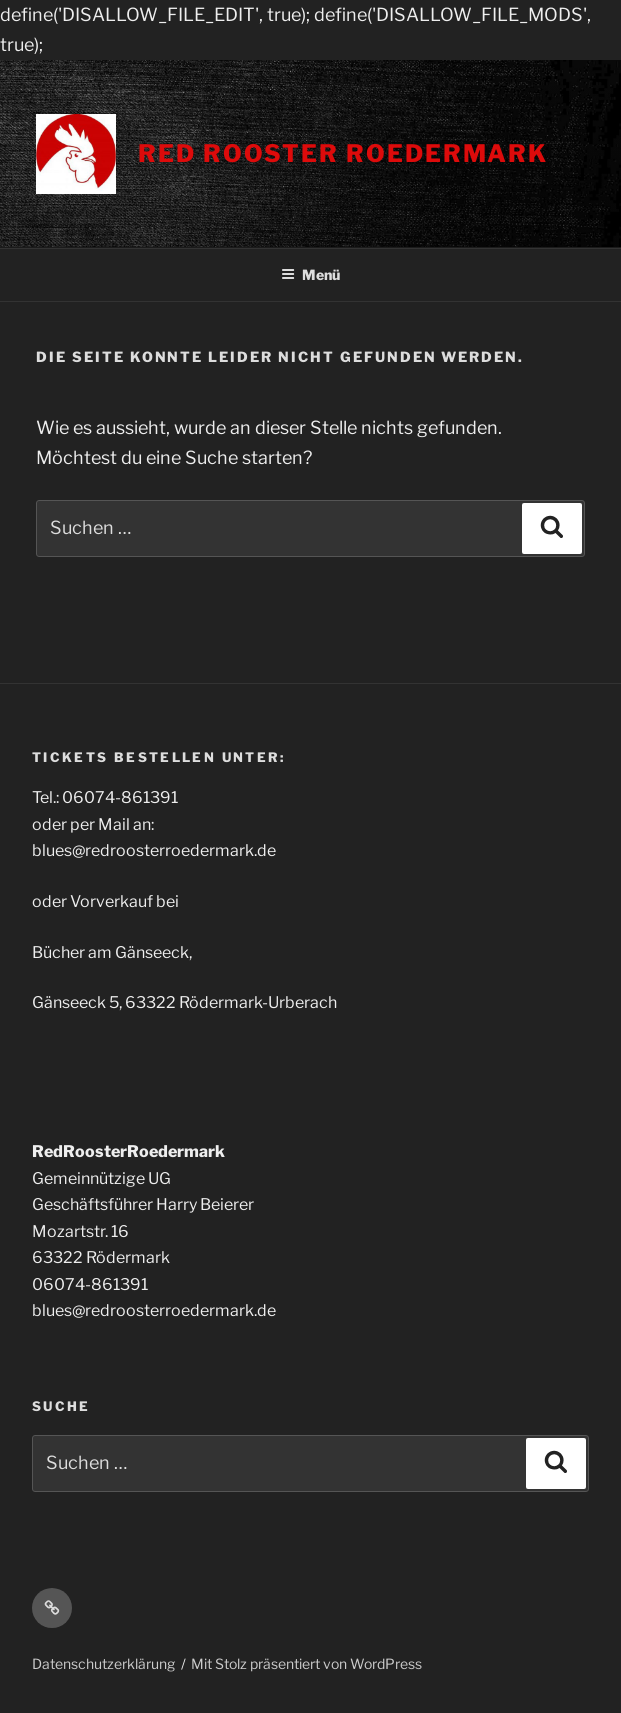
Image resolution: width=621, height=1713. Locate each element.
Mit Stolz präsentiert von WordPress (306, 1663)
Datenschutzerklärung (103, 1663)
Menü (310, 274)
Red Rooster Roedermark (343, 153)
